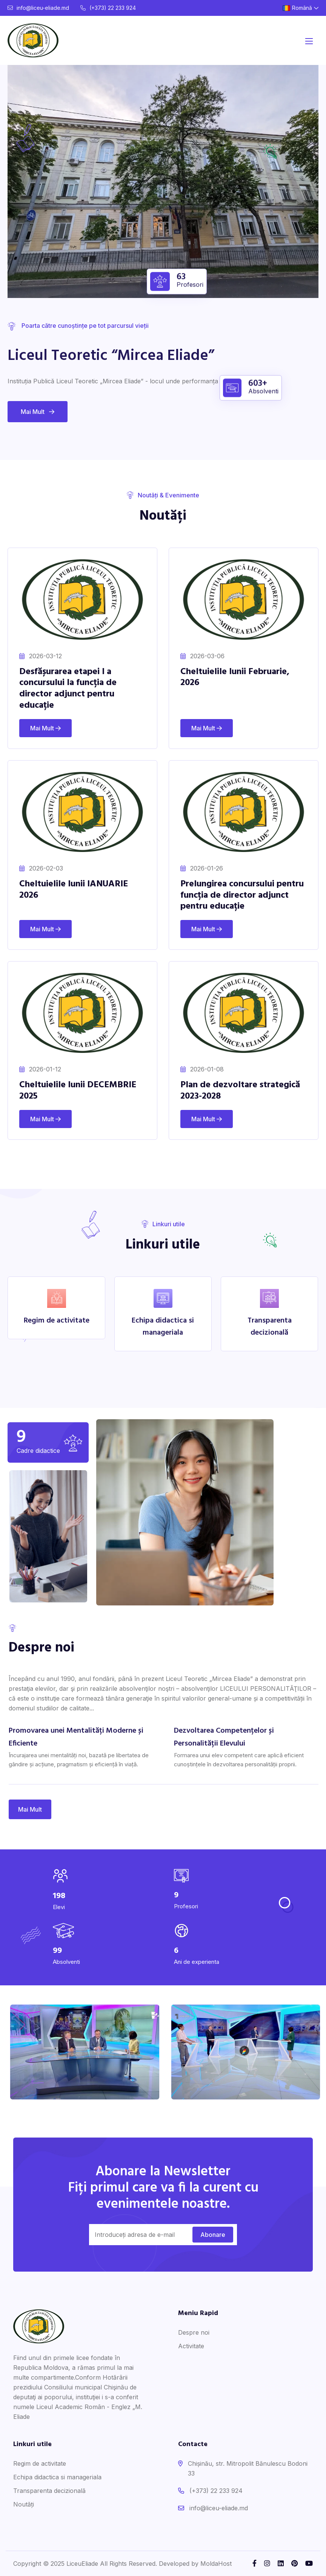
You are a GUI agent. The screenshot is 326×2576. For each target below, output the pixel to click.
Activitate (191, 2346)
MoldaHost (216, 2563)
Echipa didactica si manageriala (57, 2477)
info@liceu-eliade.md (38, 8)
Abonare (212, 2234)
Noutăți (23, 2504)
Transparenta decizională (49, 2490)
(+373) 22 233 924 (108, 8)
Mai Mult (37, 411)
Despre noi (193, 2332)
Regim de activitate (39, 2463)
